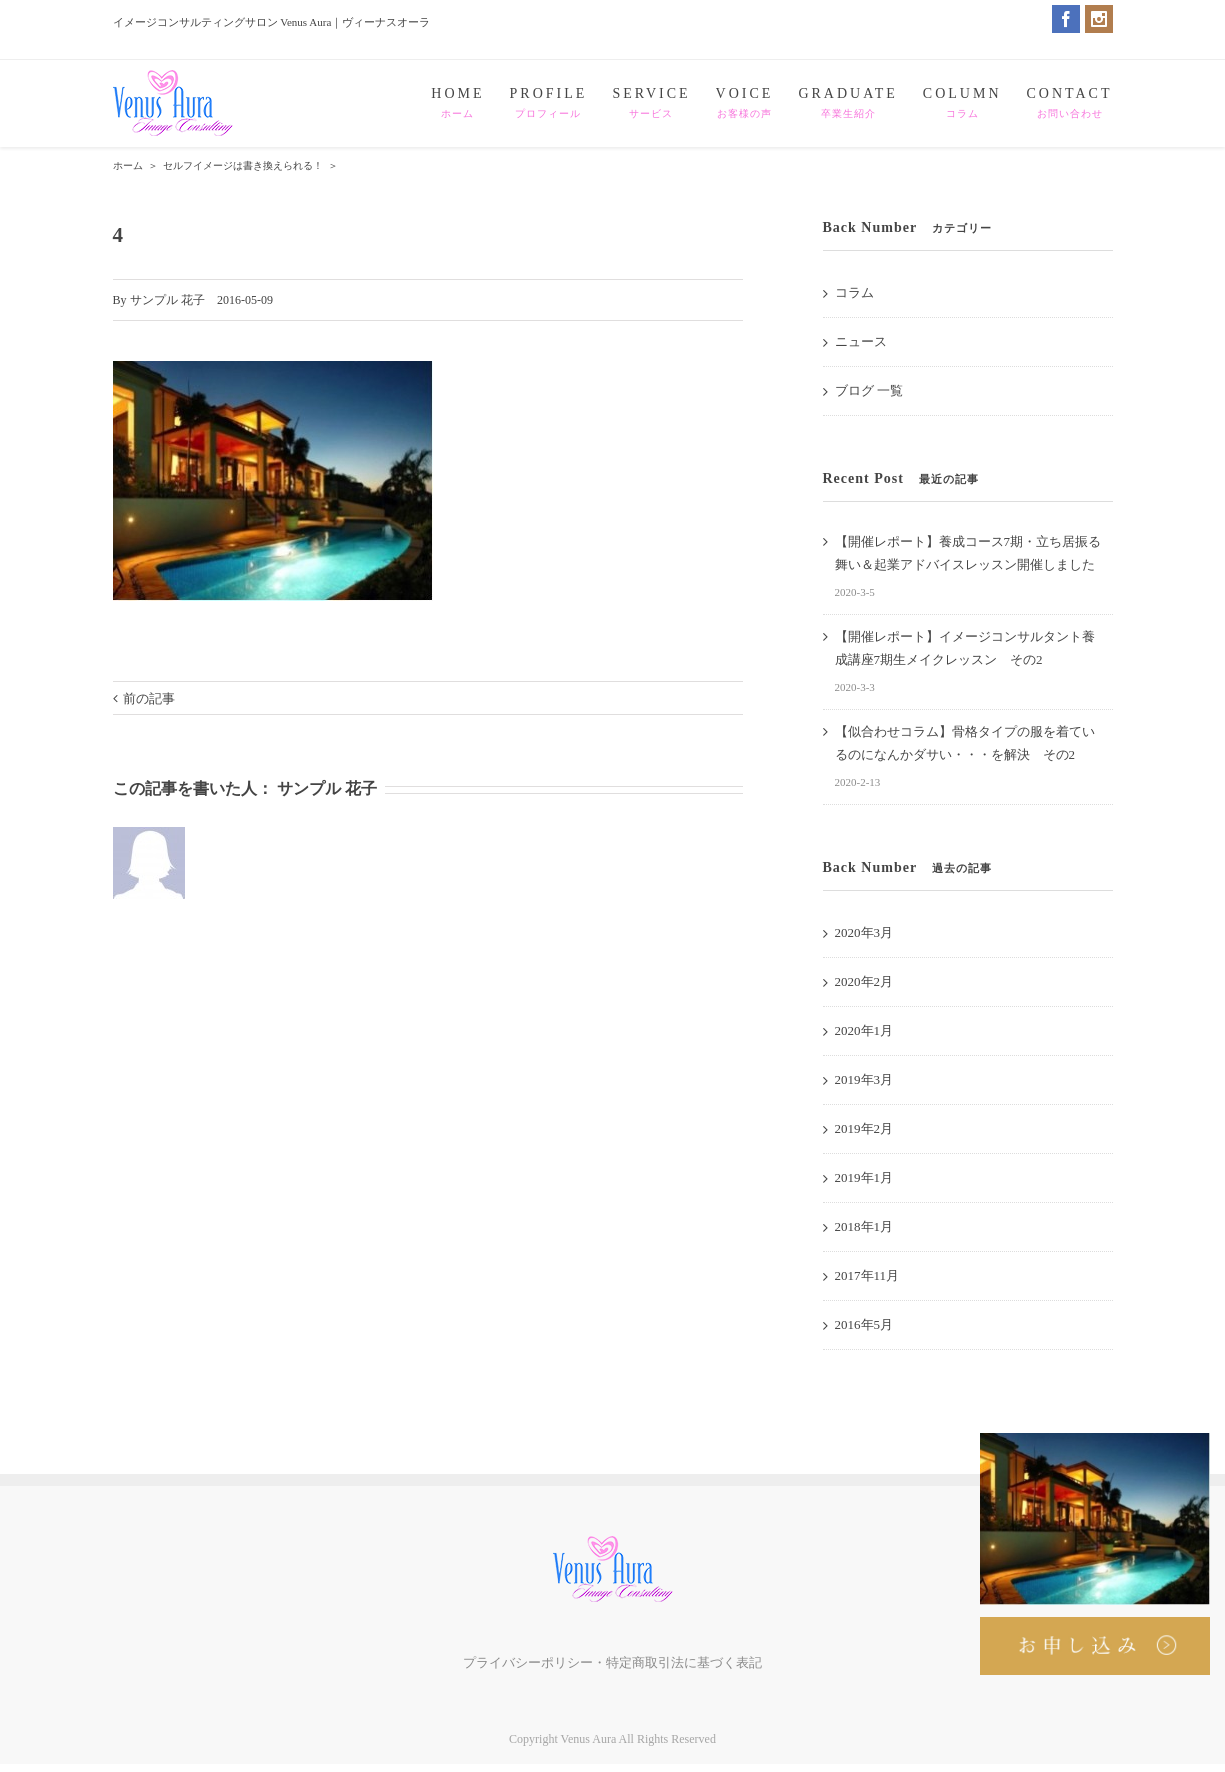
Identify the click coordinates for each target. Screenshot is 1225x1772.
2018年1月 (864, 1226)
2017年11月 (867, 1275)
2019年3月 (864, 1079)
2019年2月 (864, 1128)
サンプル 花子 (167, 300)
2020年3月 (864, 932)
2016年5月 (864, 1324)
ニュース (861, 341)
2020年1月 (864, 1030)
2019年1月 (864, 1177)
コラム (854, 292)
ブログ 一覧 (869, 390)
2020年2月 (864, 981)
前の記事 (149, 698)
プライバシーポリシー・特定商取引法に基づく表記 (612, 1662)
